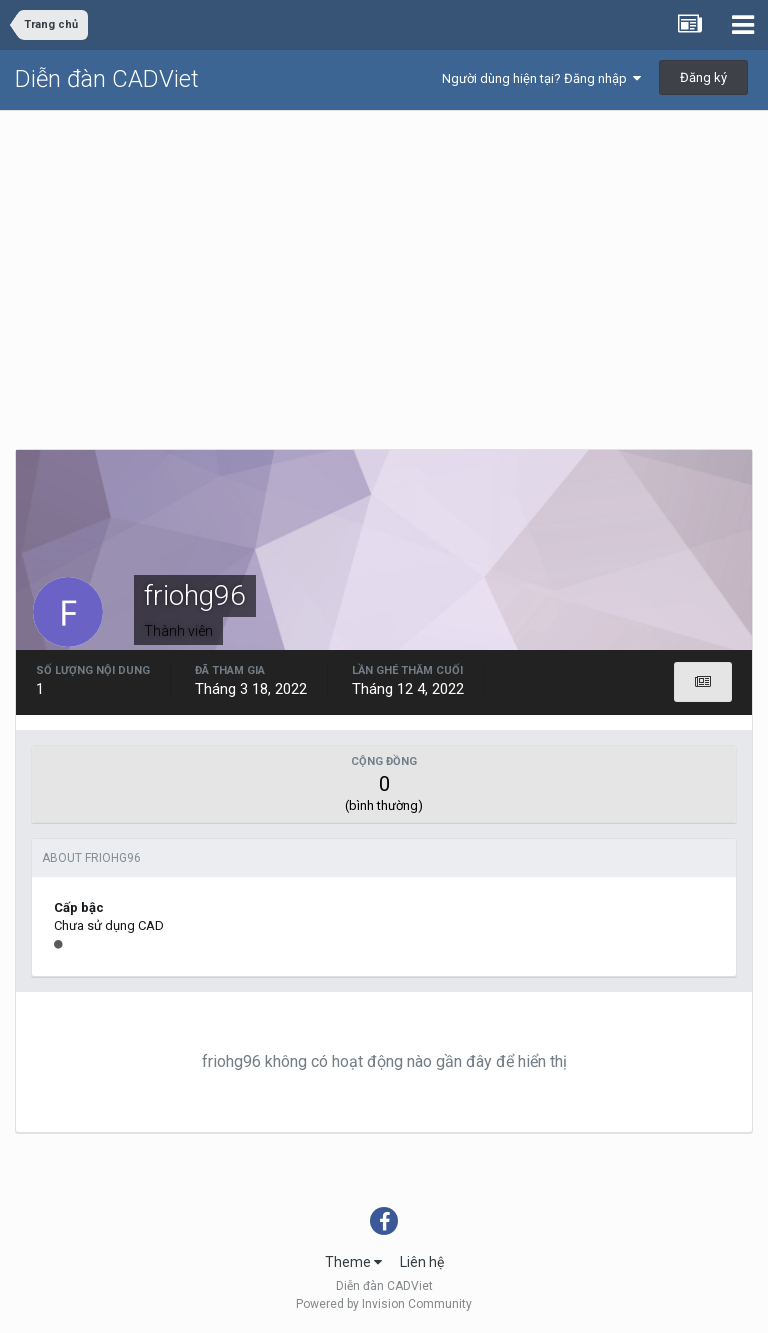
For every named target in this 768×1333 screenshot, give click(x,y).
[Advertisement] (384, 261)
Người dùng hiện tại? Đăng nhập (541, 78)
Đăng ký (703, 77)
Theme (353, 1262)
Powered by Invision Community (384, 1304)
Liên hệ (422, 1262)
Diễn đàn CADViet (107, 79)
